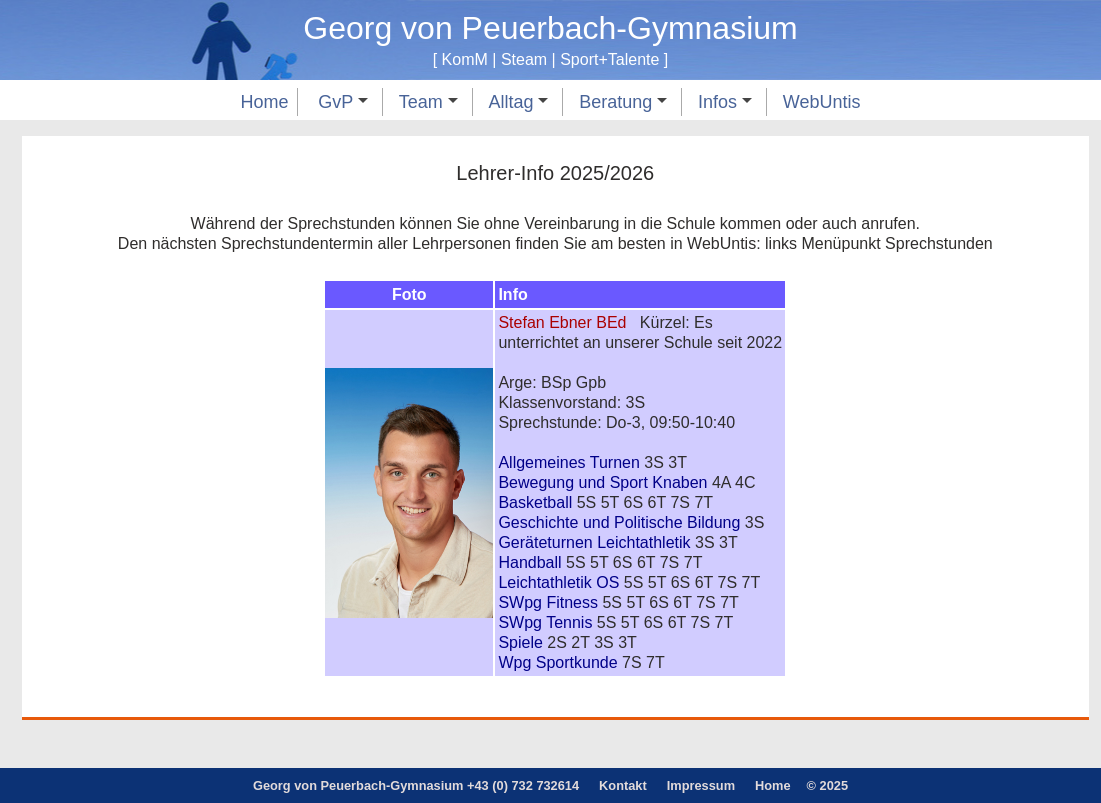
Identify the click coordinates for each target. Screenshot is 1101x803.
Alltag (518, 102)
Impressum (701, 785)
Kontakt (623, 785)
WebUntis (822, 102)
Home (264, 102)
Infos (725, 102)
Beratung (623, 102)
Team (428, 102)
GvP (343, 102)
